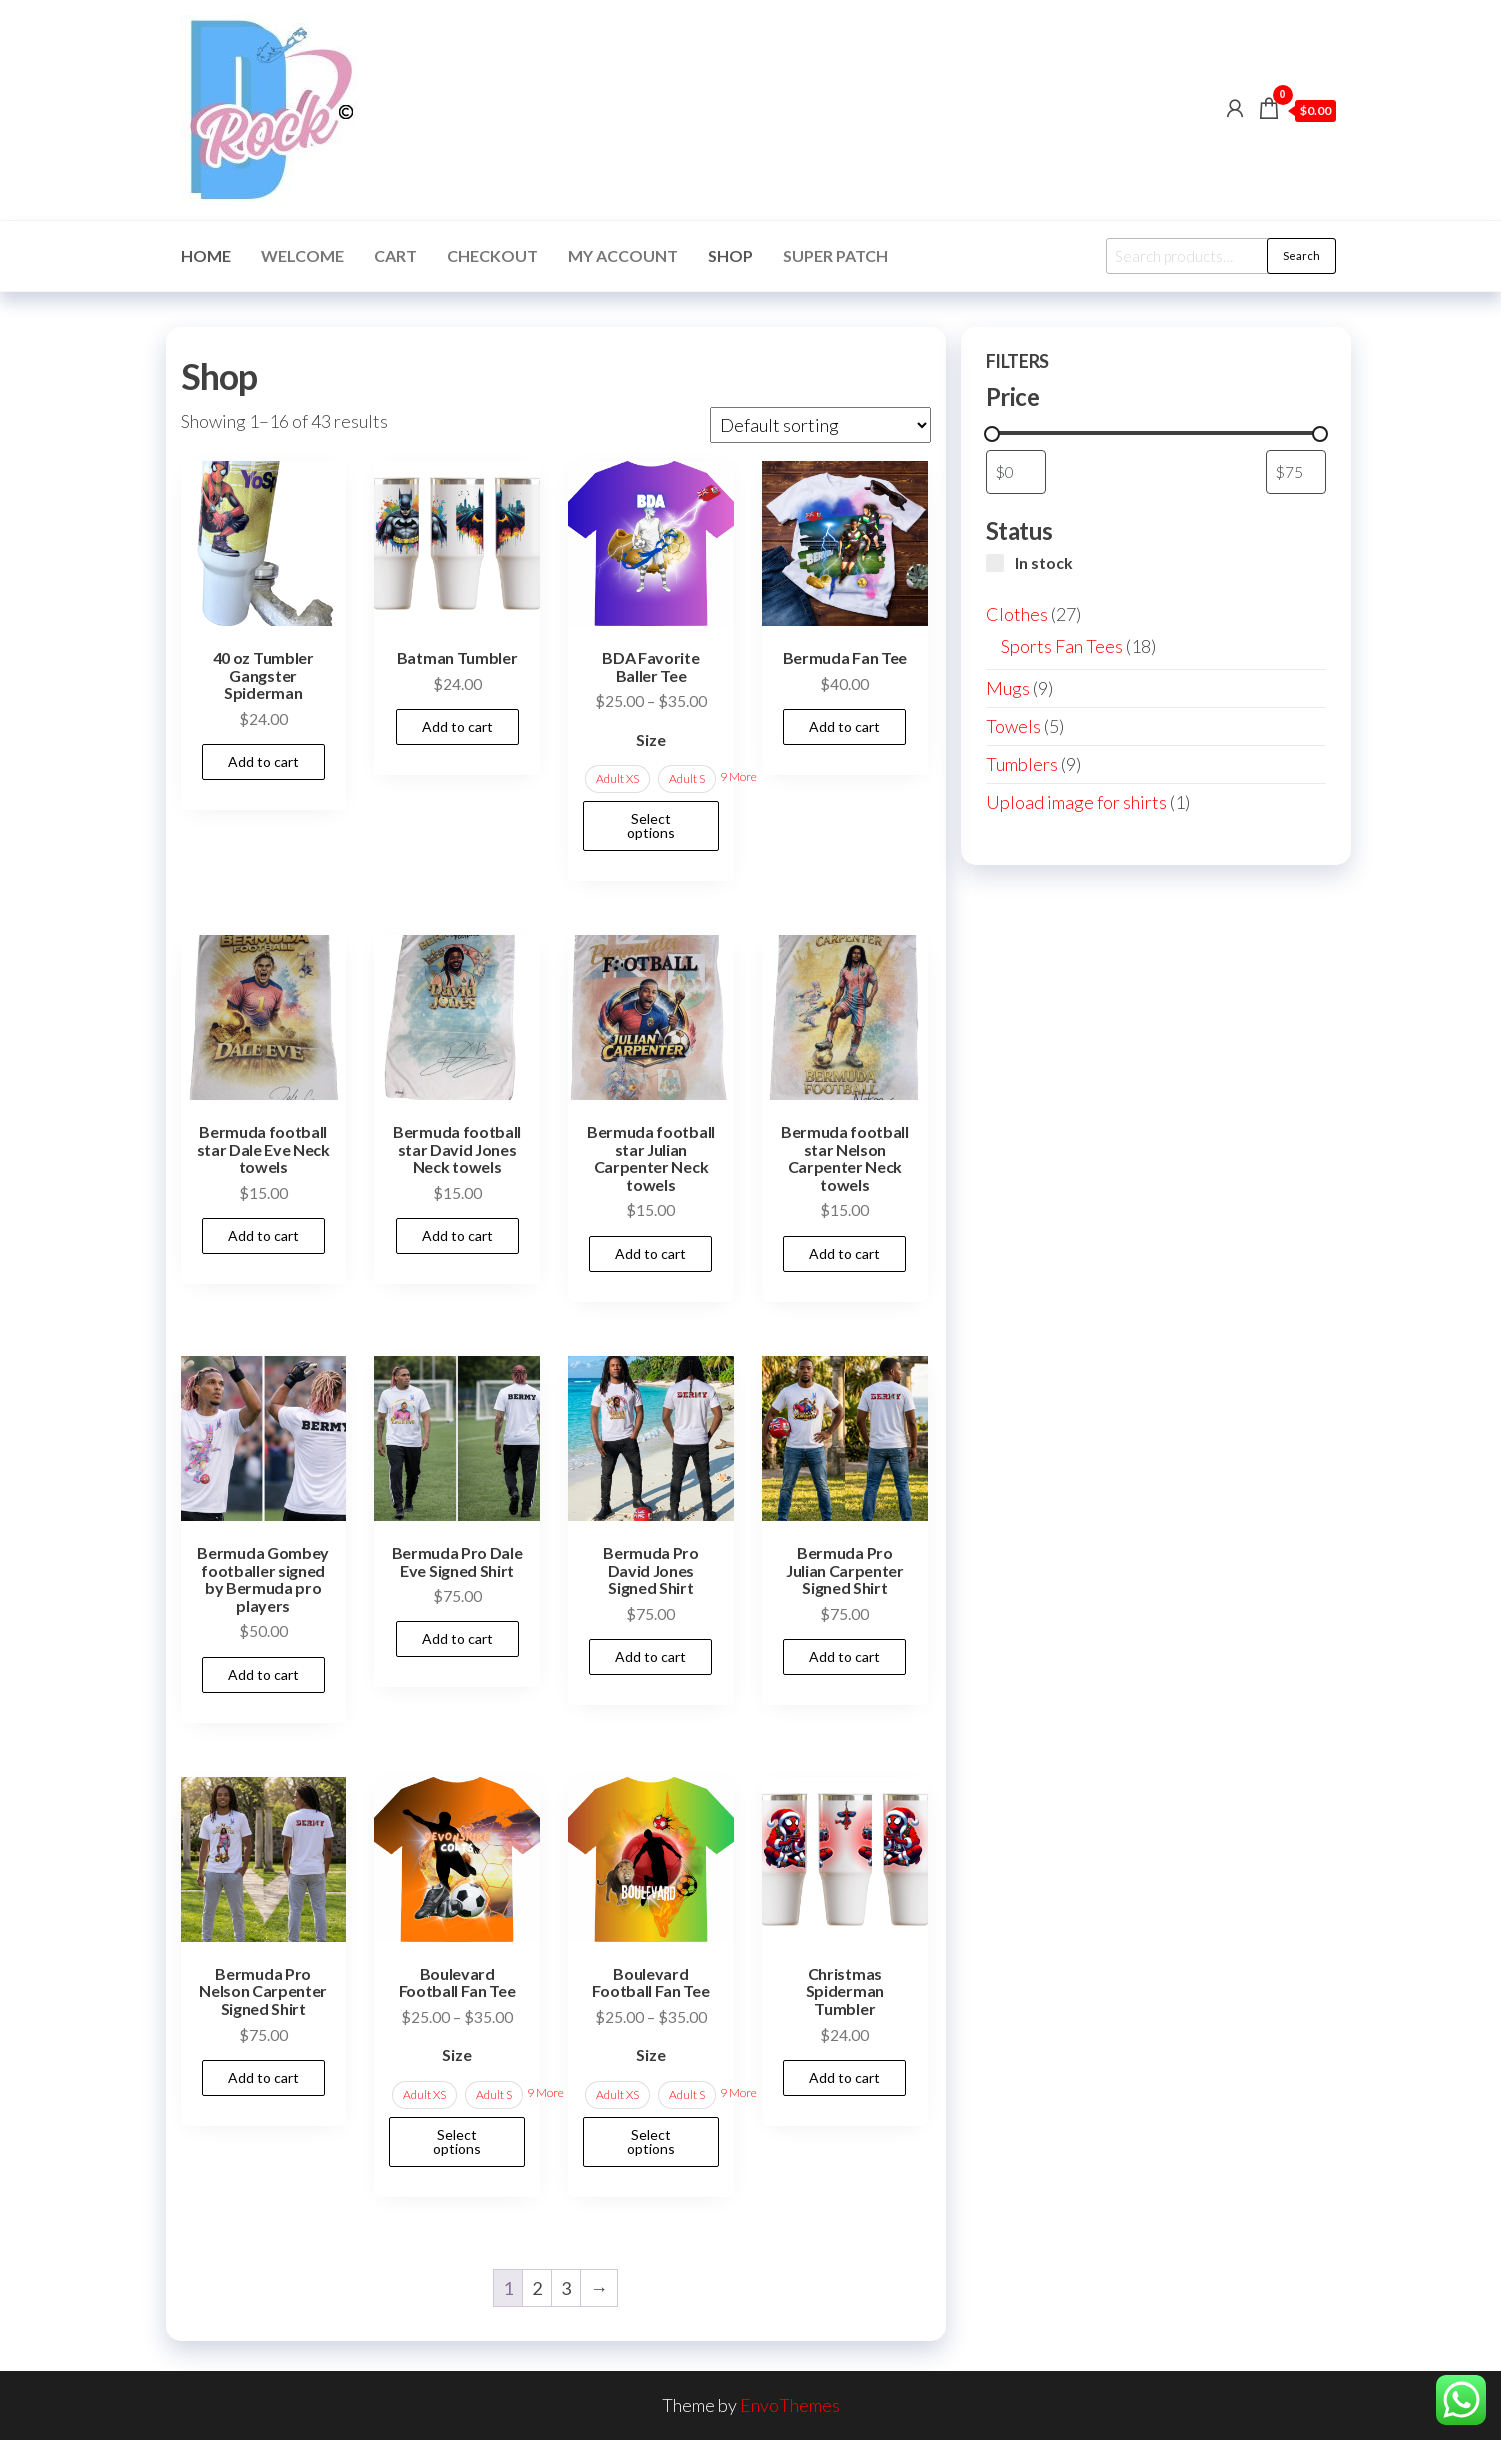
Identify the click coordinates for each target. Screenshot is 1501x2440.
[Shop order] (820, 425)
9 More (738, 776)
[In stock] (995, 563)
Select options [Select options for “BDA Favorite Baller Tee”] (651, 825)
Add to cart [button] (263, 761)
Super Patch (835, 255)
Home (206, 255)
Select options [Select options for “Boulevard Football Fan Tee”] (457, 2141)
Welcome (302, 255)
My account (623, 255)
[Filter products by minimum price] (1016, 471)
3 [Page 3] (566, 2288)
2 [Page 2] (537, 2288)
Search (1301, 255)
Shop (730, 255)
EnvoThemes (790, 2405)
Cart (395, 255)
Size (651, 739)
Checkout (492, 255)
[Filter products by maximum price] (1296, 471)
